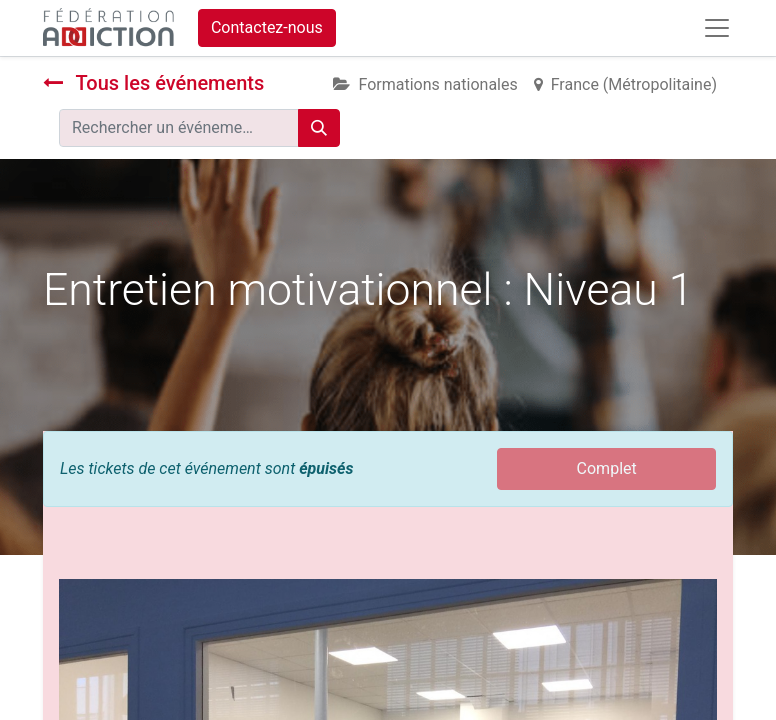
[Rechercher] (319, 128)
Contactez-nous (267, 27)
